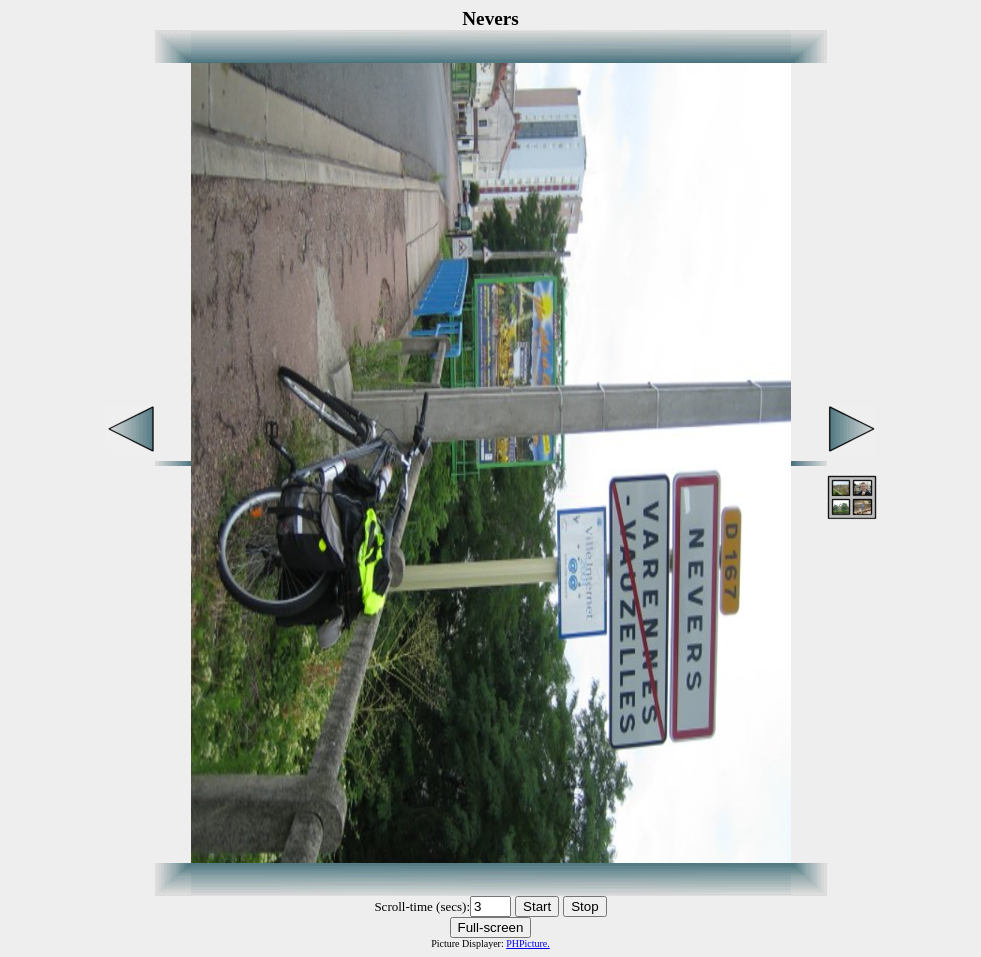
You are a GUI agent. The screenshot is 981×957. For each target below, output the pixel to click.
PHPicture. (528, 943)
